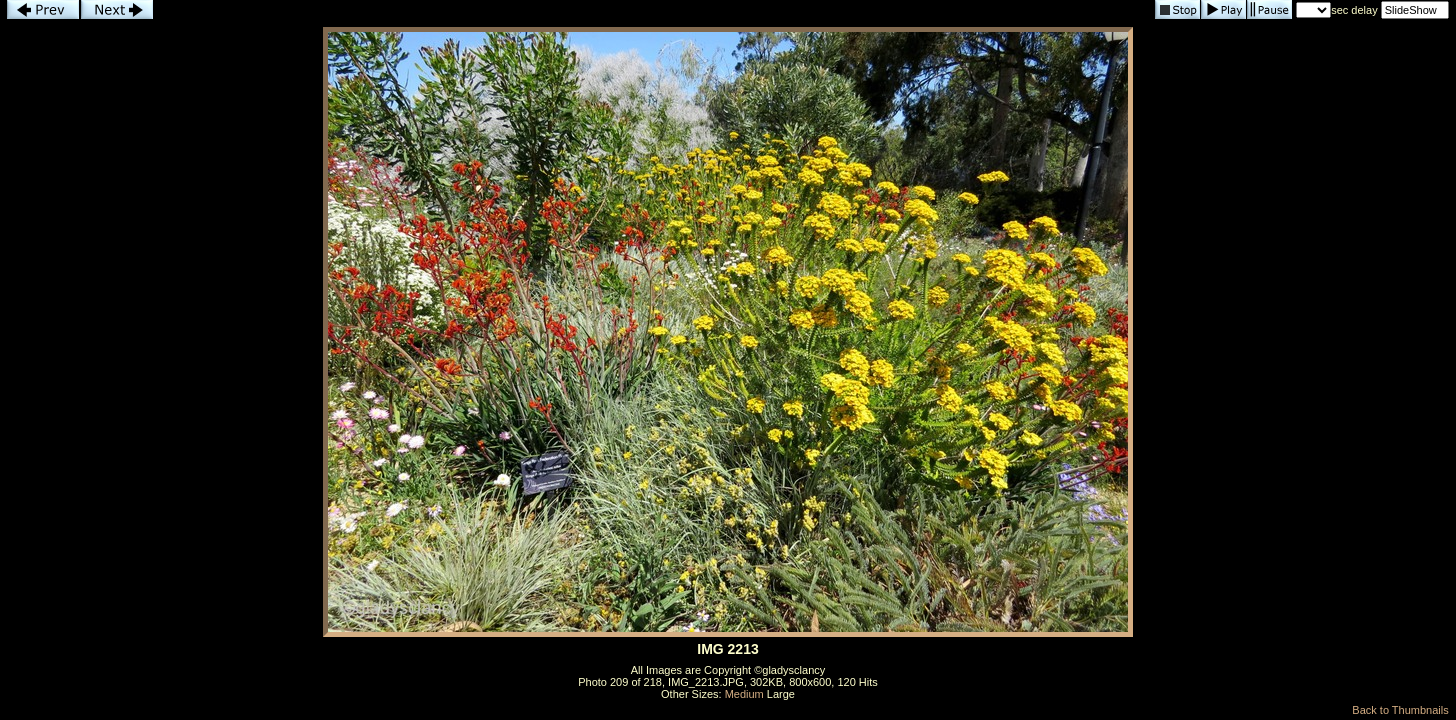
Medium (744, 694)
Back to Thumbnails (1400, 710)
